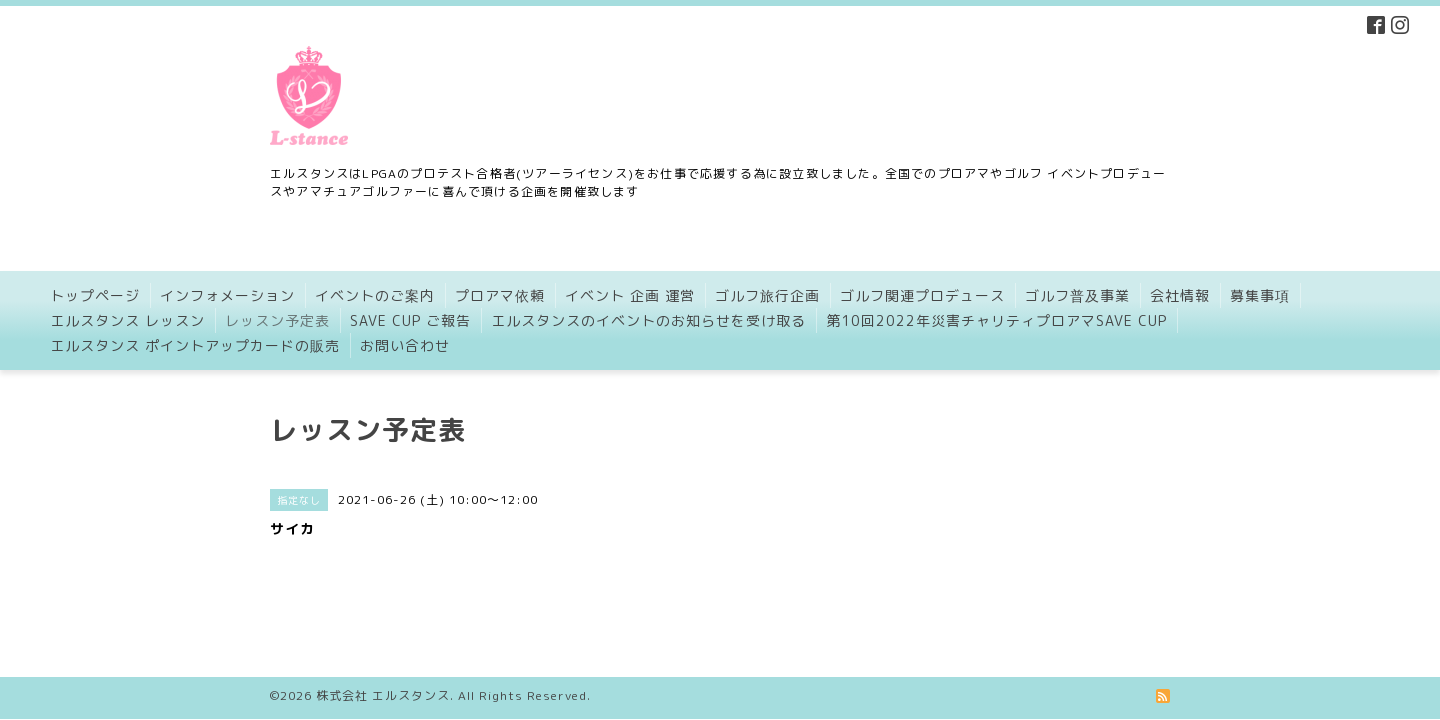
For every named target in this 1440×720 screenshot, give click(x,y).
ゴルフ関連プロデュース (922, 295)
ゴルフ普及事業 (1077, 295)
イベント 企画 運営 (630, 295)
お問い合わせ (405, 345)
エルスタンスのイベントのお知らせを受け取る (648, 320)
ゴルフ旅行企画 (767, 295)
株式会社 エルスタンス (383, 654)
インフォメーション (227, 295)
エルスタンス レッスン (127, 320)
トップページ (95, 295)
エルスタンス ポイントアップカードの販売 (195, 345)
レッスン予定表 (277, 320)
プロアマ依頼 (500, 295)
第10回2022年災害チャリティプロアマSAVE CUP (996, 320)
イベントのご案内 (375, 295)
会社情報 (1180, 295)
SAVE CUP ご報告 (410, 320)
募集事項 (1260, 295)
